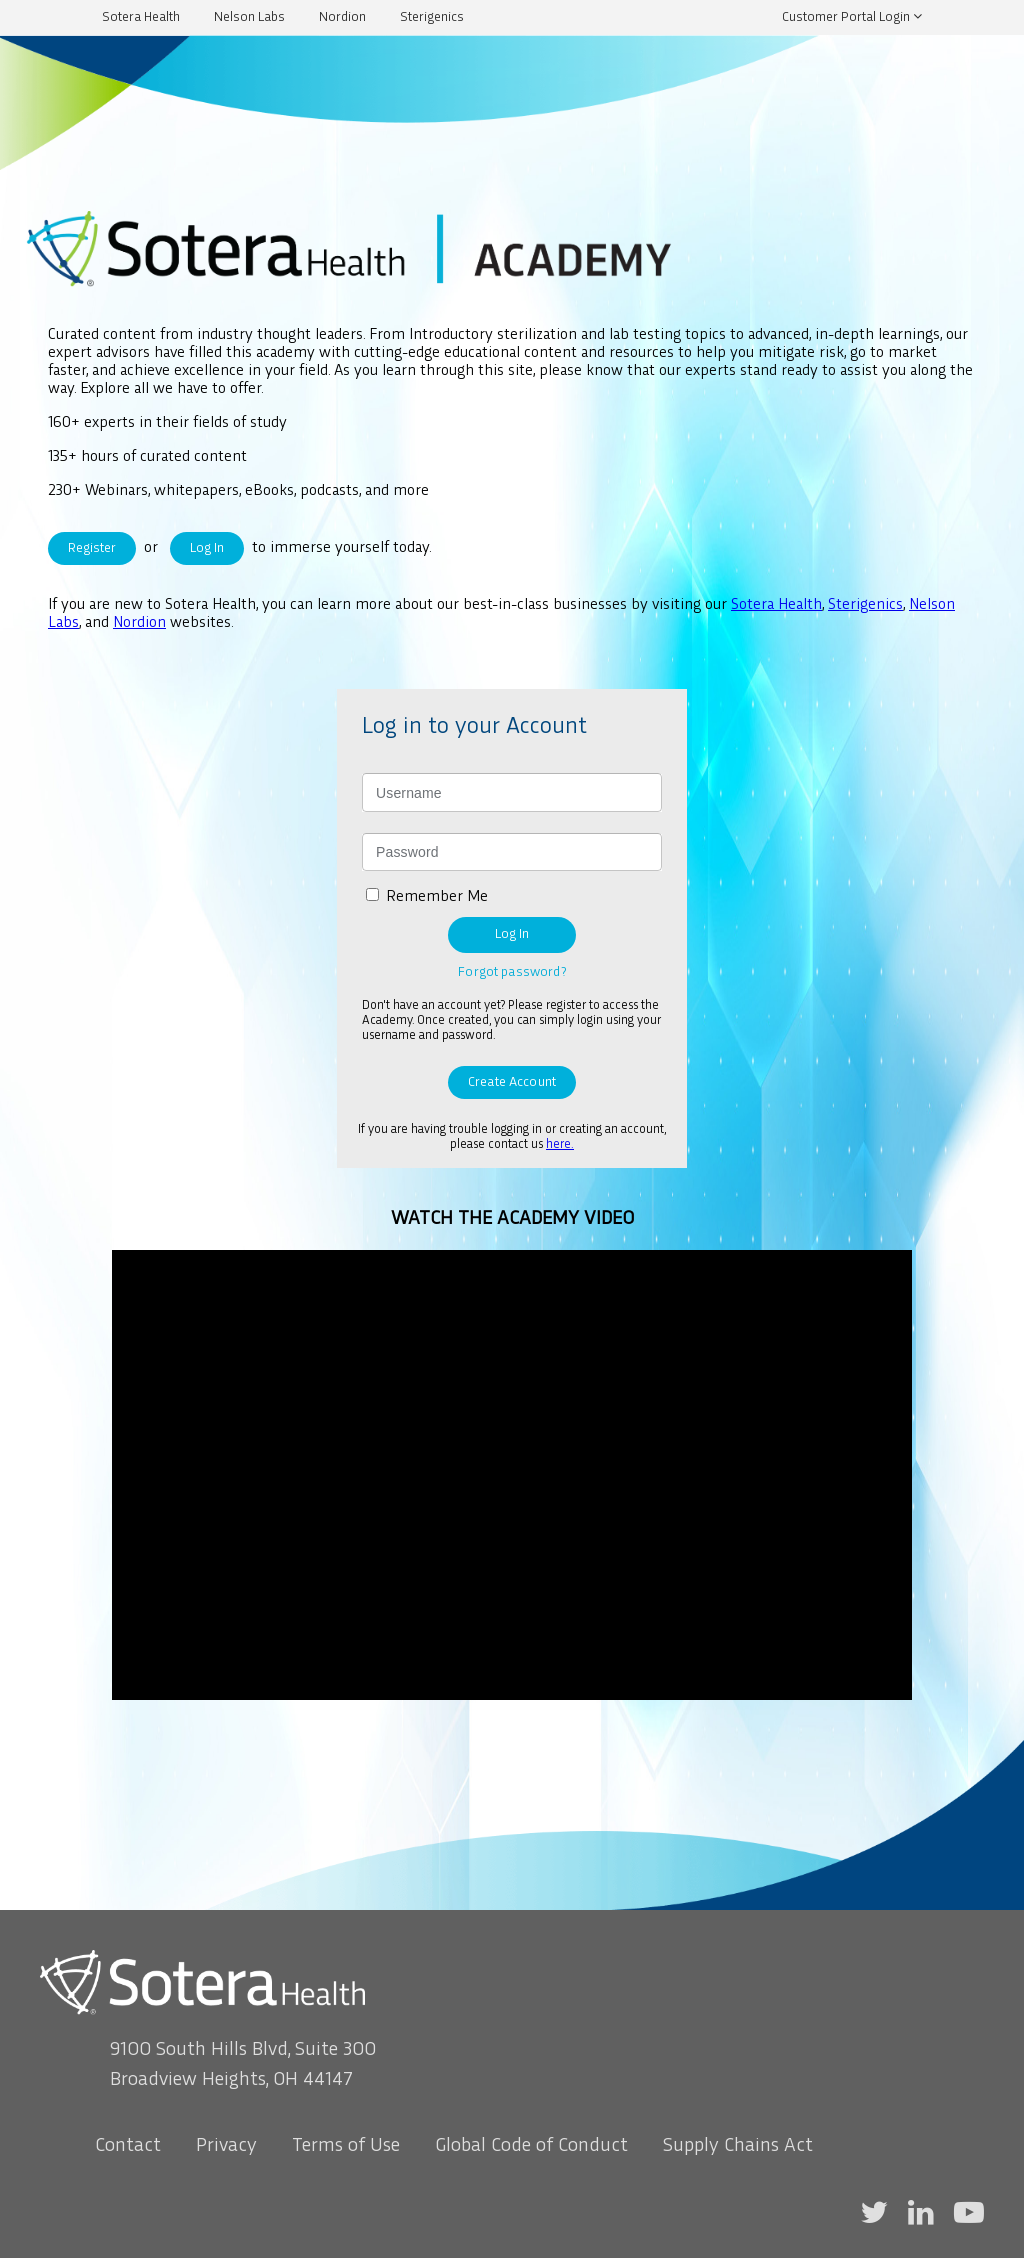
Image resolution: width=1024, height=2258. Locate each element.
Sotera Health (141, 17)
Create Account (512, 1082)
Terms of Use (346, 2146)
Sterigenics (432, 17)
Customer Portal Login (846, 17)
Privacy (226, 2146)
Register (92, 548)
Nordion (342, 17)
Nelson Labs (249, 17)
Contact (128, 2146)
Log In (207, 548)
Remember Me (437, 897)
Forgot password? (511, 972)
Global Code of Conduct (531, 2146)
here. (560, 1145)
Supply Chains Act (738, 2146)
